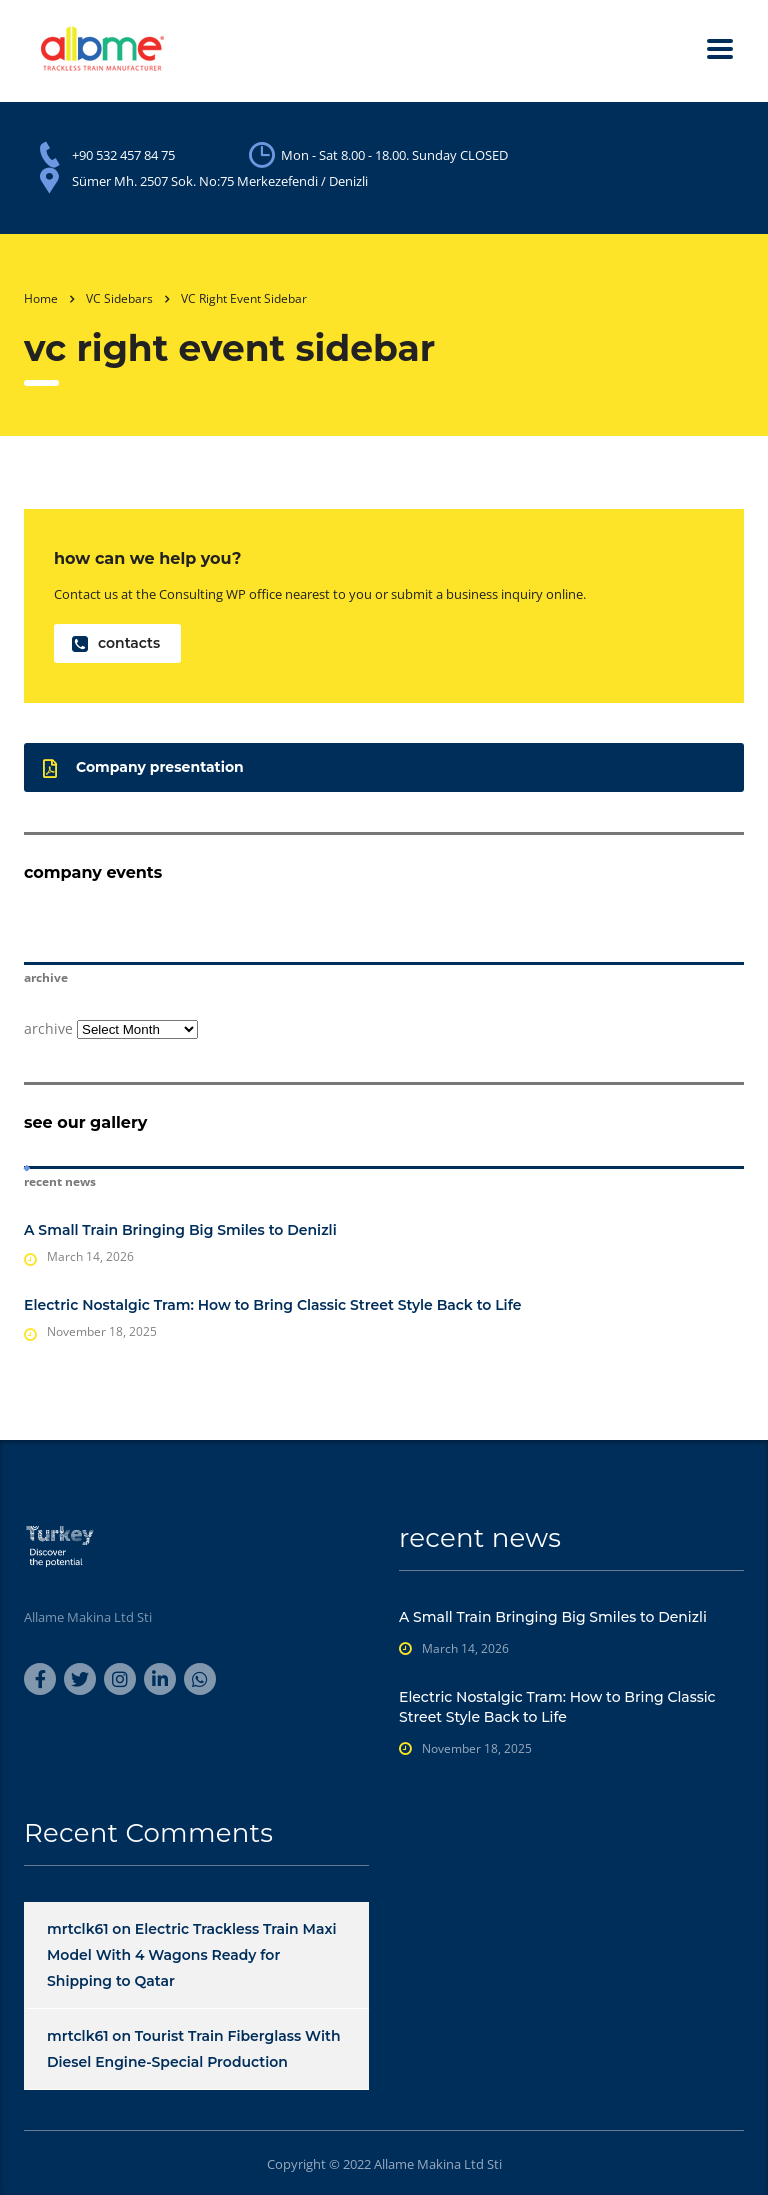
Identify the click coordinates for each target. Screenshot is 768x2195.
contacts (116, 643)
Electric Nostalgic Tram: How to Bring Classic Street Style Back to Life (272, 1305)
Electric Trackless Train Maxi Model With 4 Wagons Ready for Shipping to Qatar (192, 1955)
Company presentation (143, 767)
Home (41, 298)
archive (48, 1028)
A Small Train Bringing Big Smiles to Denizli (180, 1230)
